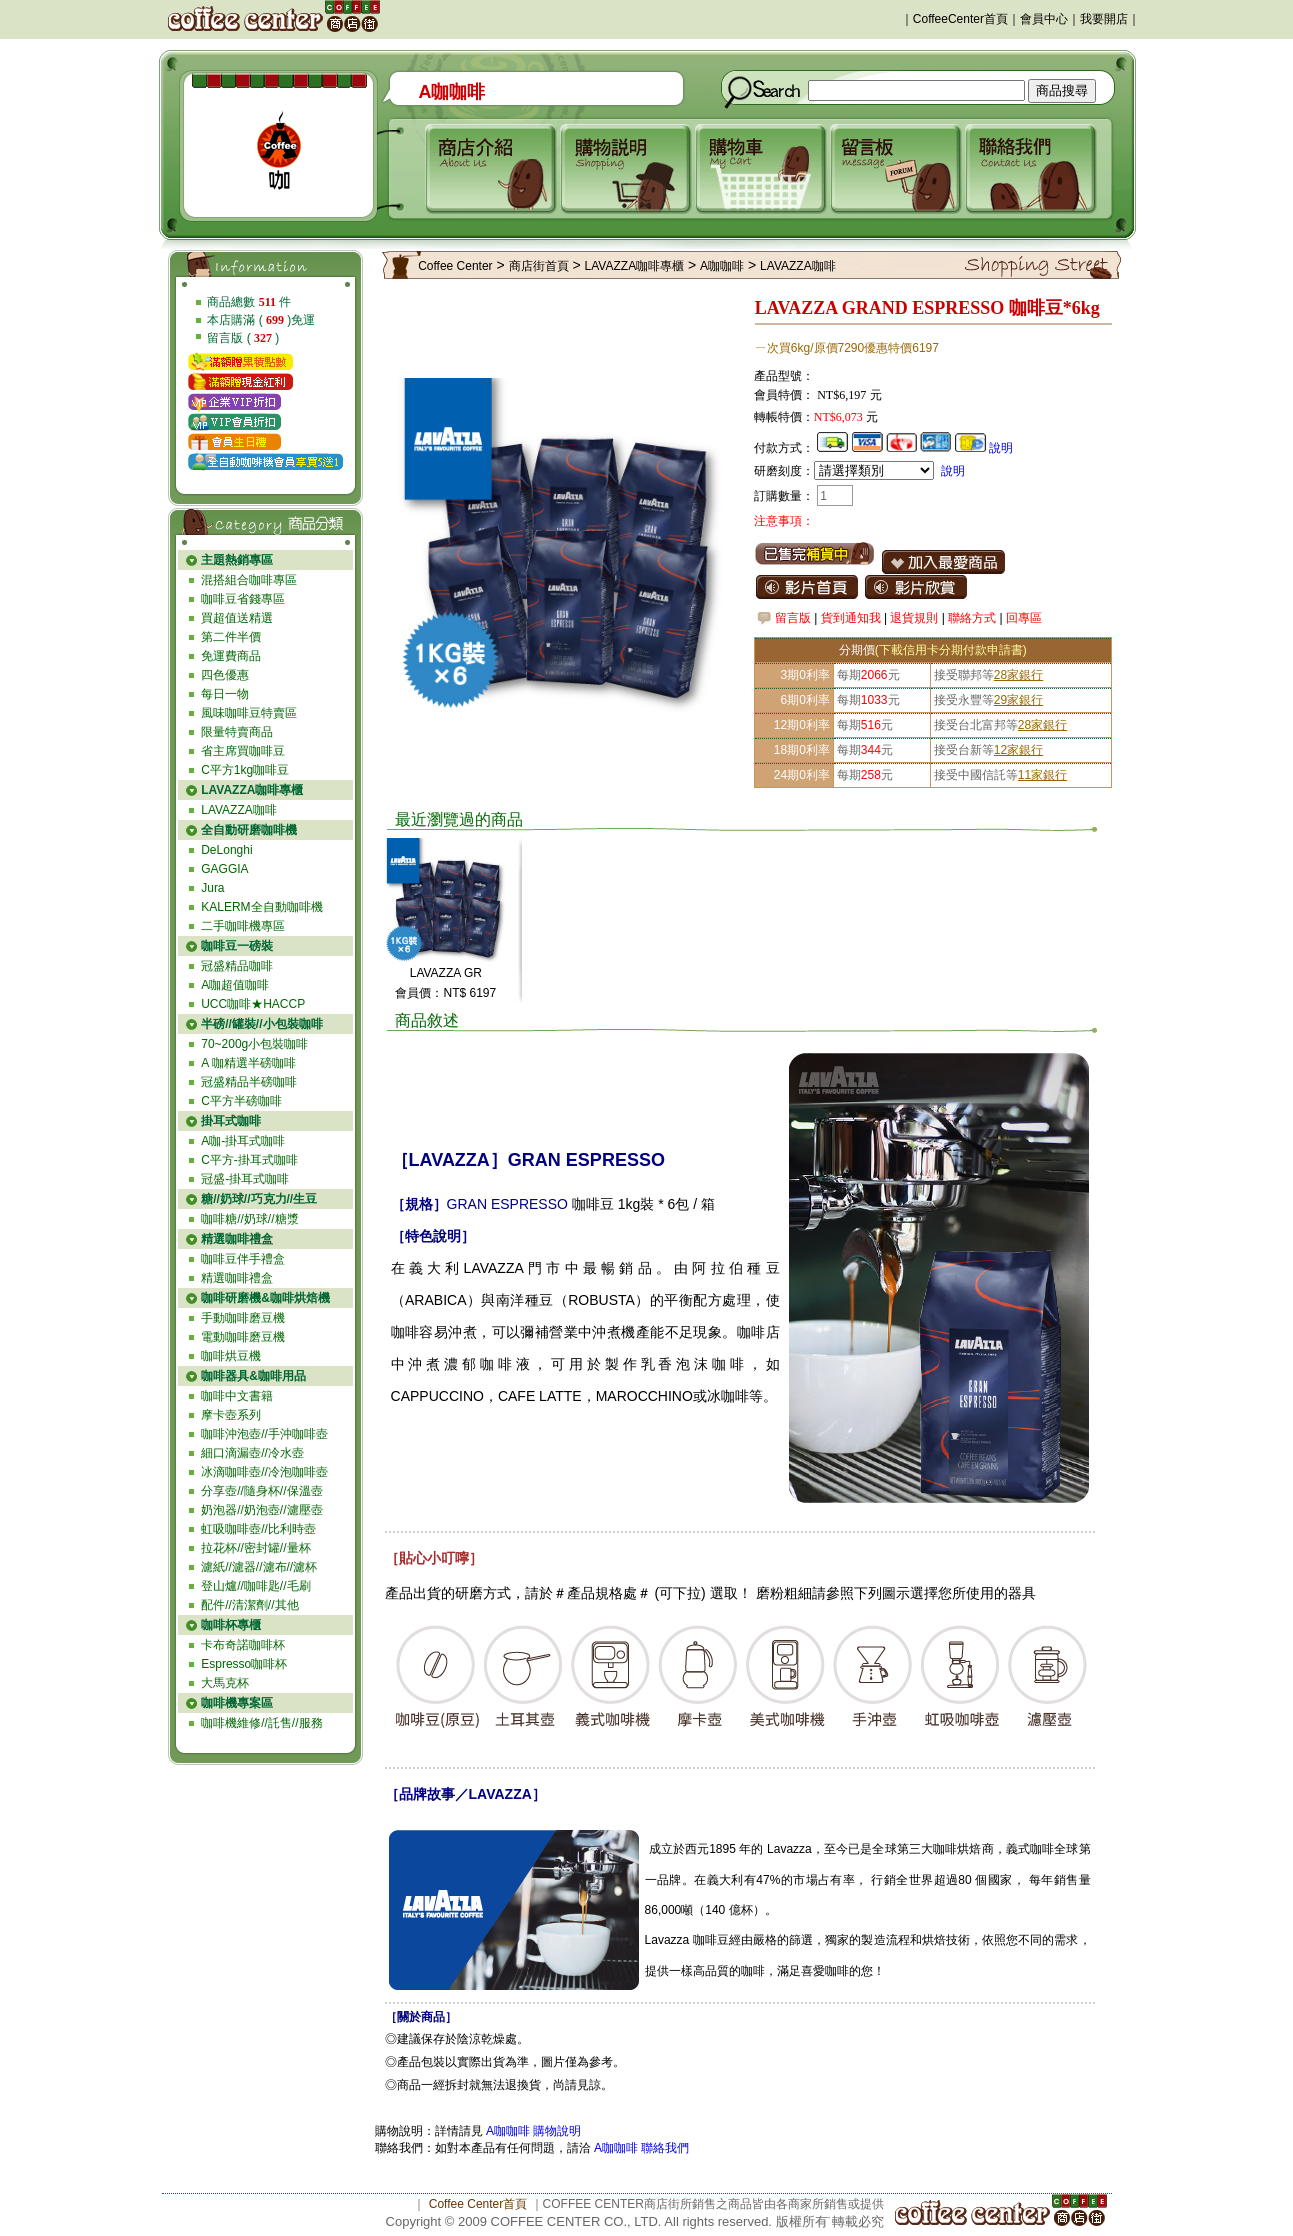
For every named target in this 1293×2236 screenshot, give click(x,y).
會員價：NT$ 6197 (445, 993)
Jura (212, 888)
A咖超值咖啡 (235, 985)
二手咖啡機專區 (243, 926)
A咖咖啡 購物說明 (533, 2131)
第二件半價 (231, 637)
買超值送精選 (237, 618)
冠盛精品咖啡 (237, 966)
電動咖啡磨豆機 (243, 1337)
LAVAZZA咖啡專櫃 (635, 266)
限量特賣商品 (237, 732)
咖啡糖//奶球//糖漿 (249, 1219)
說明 (1001, 448)
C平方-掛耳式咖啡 (249, 1160)
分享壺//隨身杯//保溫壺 (261, 1491)
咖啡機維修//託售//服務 (261, 1723)
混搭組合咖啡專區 (249, 580)
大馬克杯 (225, 1683)
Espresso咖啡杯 (244, 1664)
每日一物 (225, 694)
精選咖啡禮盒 (237, 1278)
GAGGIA (224, 869)
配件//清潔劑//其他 (249, 1605)
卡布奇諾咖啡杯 (243, 1645)
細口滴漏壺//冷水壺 (252, 1453)
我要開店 (1104, 19)
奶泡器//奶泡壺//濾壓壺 (261, 1510)
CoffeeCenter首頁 (960, 19)
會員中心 (1044, 19)
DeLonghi (226, 850)
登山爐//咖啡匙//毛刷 (255, 1586)
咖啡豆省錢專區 (243, 599)
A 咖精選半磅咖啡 (248, 1063)
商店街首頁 (539, 266)
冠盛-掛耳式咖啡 (245, 1179)
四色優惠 (225, 675)
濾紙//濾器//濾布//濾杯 (259, 1567)
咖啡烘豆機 (231, 1356)
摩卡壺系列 (231, 1415)
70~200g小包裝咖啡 (254, 1044)
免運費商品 (231, 656)
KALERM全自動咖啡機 (261, 907)
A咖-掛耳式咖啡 (243, 1141)
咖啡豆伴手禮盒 (243, 1259)
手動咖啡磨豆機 (243, 1318)
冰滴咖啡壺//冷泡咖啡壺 (264, 1472)
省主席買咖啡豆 (243, 751)
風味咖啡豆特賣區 (249, 713)
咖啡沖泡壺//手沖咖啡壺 (264, 1434)
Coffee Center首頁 (478, 2204)
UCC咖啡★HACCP (253, 1004)
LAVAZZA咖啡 (239, 810)
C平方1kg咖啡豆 (245, 770)
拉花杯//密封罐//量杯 (255, 1548)
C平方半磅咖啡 (241, 1101)
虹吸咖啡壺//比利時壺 (258, 1529)
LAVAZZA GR (446, 973)
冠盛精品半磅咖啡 (249, 1082)
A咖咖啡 (722, 266)
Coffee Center (455, 266)
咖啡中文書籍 (237, 1396)
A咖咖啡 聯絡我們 (640, 2148)
